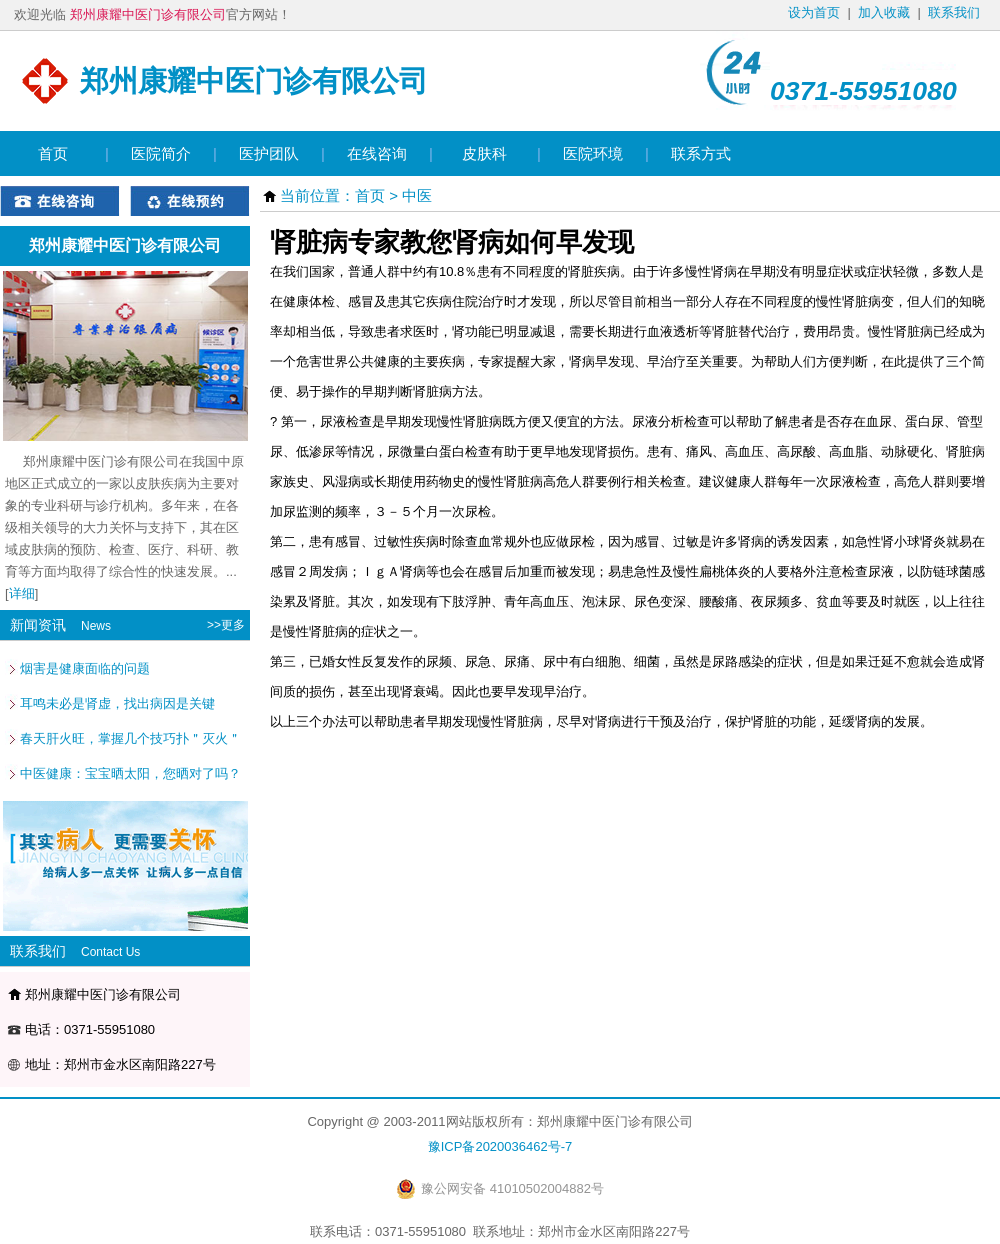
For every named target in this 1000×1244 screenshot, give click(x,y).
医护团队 (269, 153)
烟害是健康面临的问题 (85, 668)
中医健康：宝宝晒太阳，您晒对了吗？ (130, 773)
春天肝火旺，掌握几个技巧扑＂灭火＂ (130, 738)
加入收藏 (884, 12)
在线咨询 (377, 153)
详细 (22, 593)
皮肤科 (484, 153)
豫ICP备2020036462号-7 (500, 1146)
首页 (53, 153)
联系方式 (701, 153)
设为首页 (814, 12)
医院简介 (161, 153)
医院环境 (593, 153)
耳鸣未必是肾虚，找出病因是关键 (117, 703)
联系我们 (954, 12)
